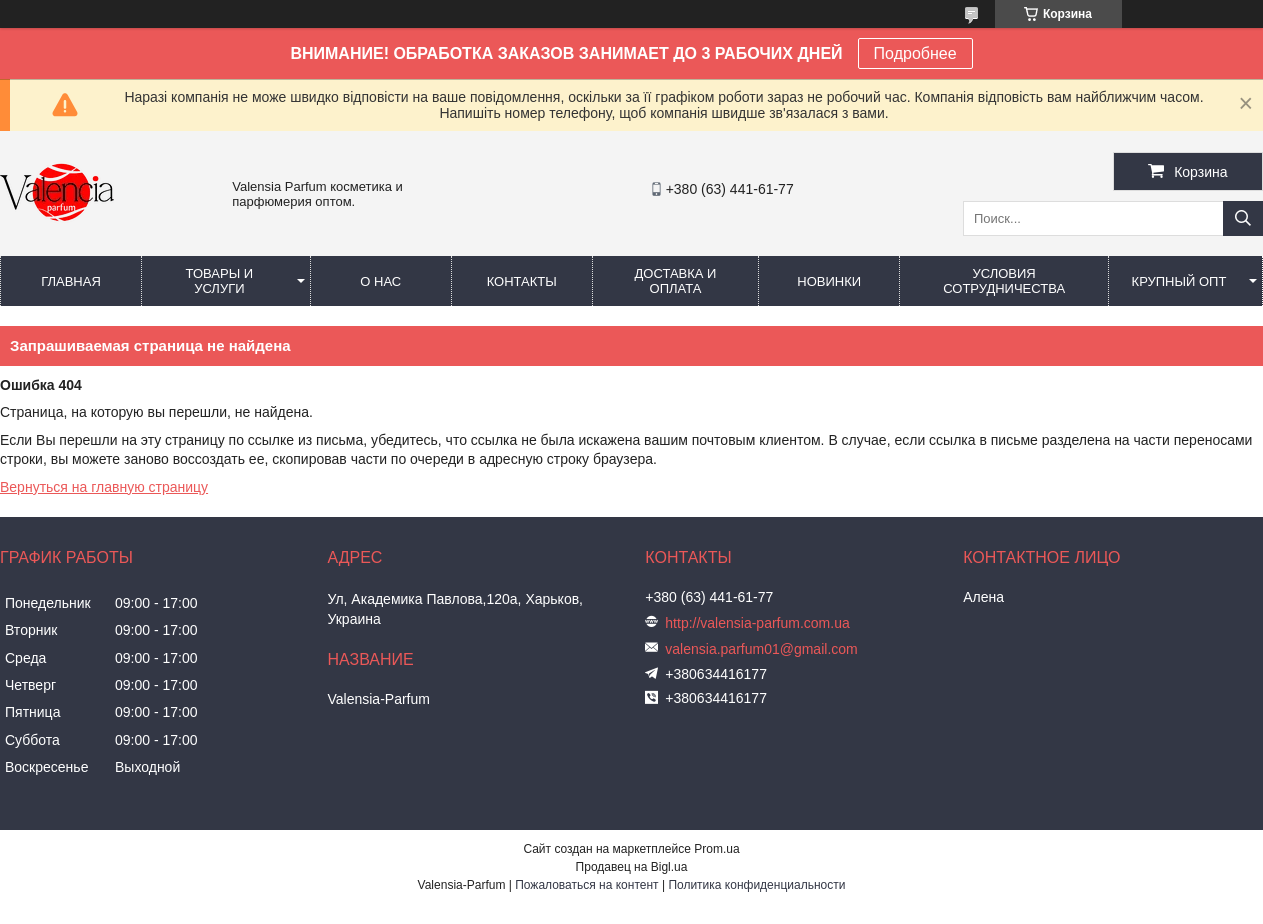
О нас (380, 281)
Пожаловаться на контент (586, 885)
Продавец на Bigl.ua (632, 867)
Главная (71, 281)
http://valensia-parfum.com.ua (757, 623)
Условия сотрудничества (1004, 281)
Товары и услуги (220, 281)
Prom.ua (716, 849)
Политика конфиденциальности (756, 885)
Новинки (829, 281)
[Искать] (1243, 218)
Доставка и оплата (676, 281)
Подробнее (915, 53)
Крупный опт (1179, 281)
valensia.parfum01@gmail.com (761, 649)
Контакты (522, 281)
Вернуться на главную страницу (104, 487)
